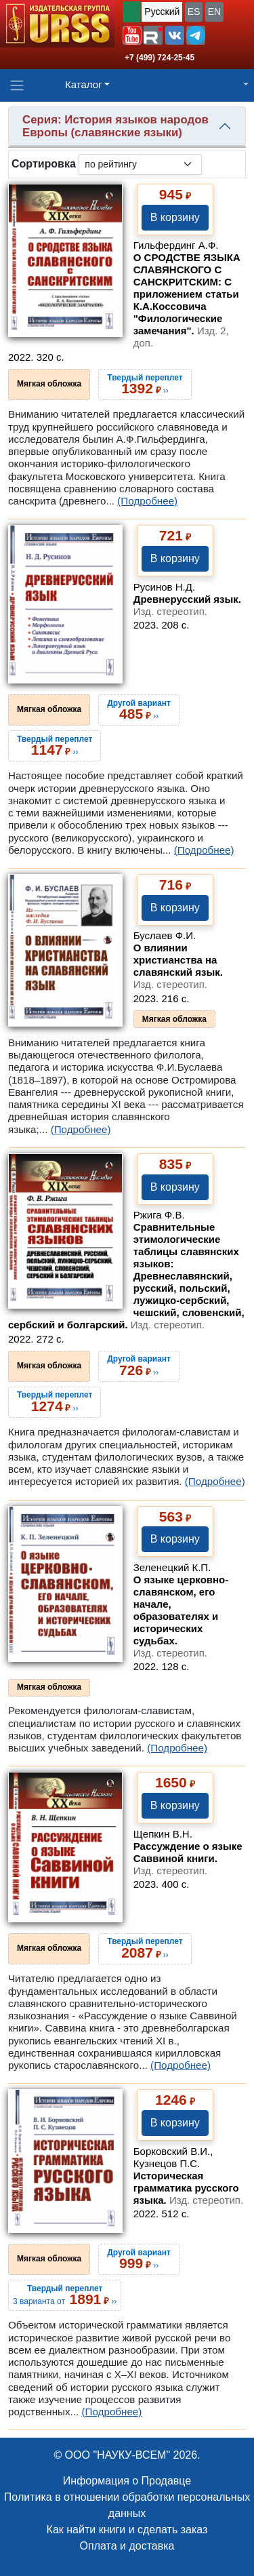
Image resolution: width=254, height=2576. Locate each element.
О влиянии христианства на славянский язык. (178, 966)
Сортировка (44, 164)
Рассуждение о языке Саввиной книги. (187, 1858)
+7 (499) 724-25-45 (159, 57)
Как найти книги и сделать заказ (127, 2529)
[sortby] (140, 164)
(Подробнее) (147, 501)
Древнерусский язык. (187, 605)
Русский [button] (161, 11)
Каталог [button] (83, 84)
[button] (132, 35)
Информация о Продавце (127, 2480)
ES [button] (194, 11)
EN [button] (214, 11)
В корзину (175, 217)
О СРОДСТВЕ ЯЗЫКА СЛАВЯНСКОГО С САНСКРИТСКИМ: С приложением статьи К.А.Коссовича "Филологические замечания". (186, 300)
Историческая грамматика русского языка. (188, 2188)
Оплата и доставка (127, 2546)
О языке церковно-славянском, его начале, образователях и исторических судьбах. (181, 1616)
